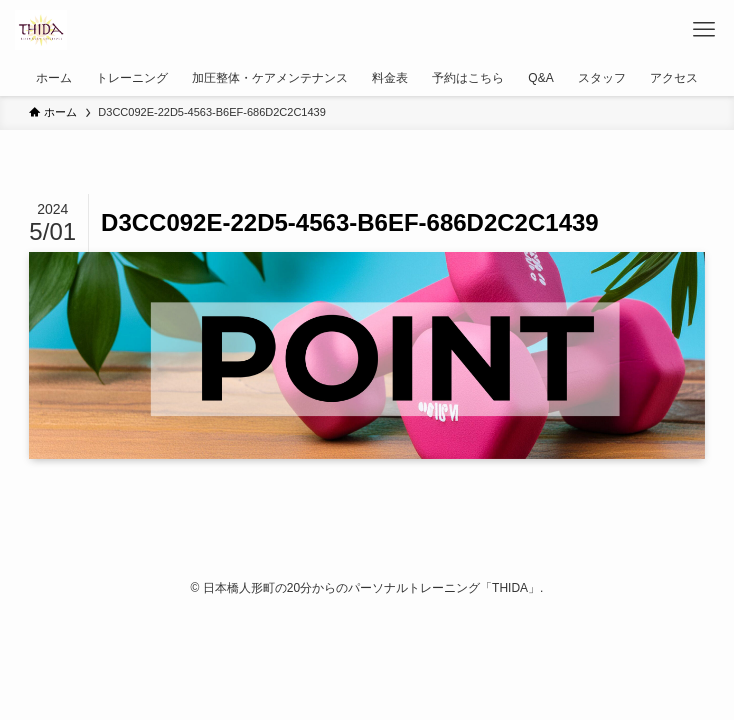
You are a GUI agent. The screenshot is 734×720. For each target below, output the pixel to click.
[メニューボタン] (704, 30)
